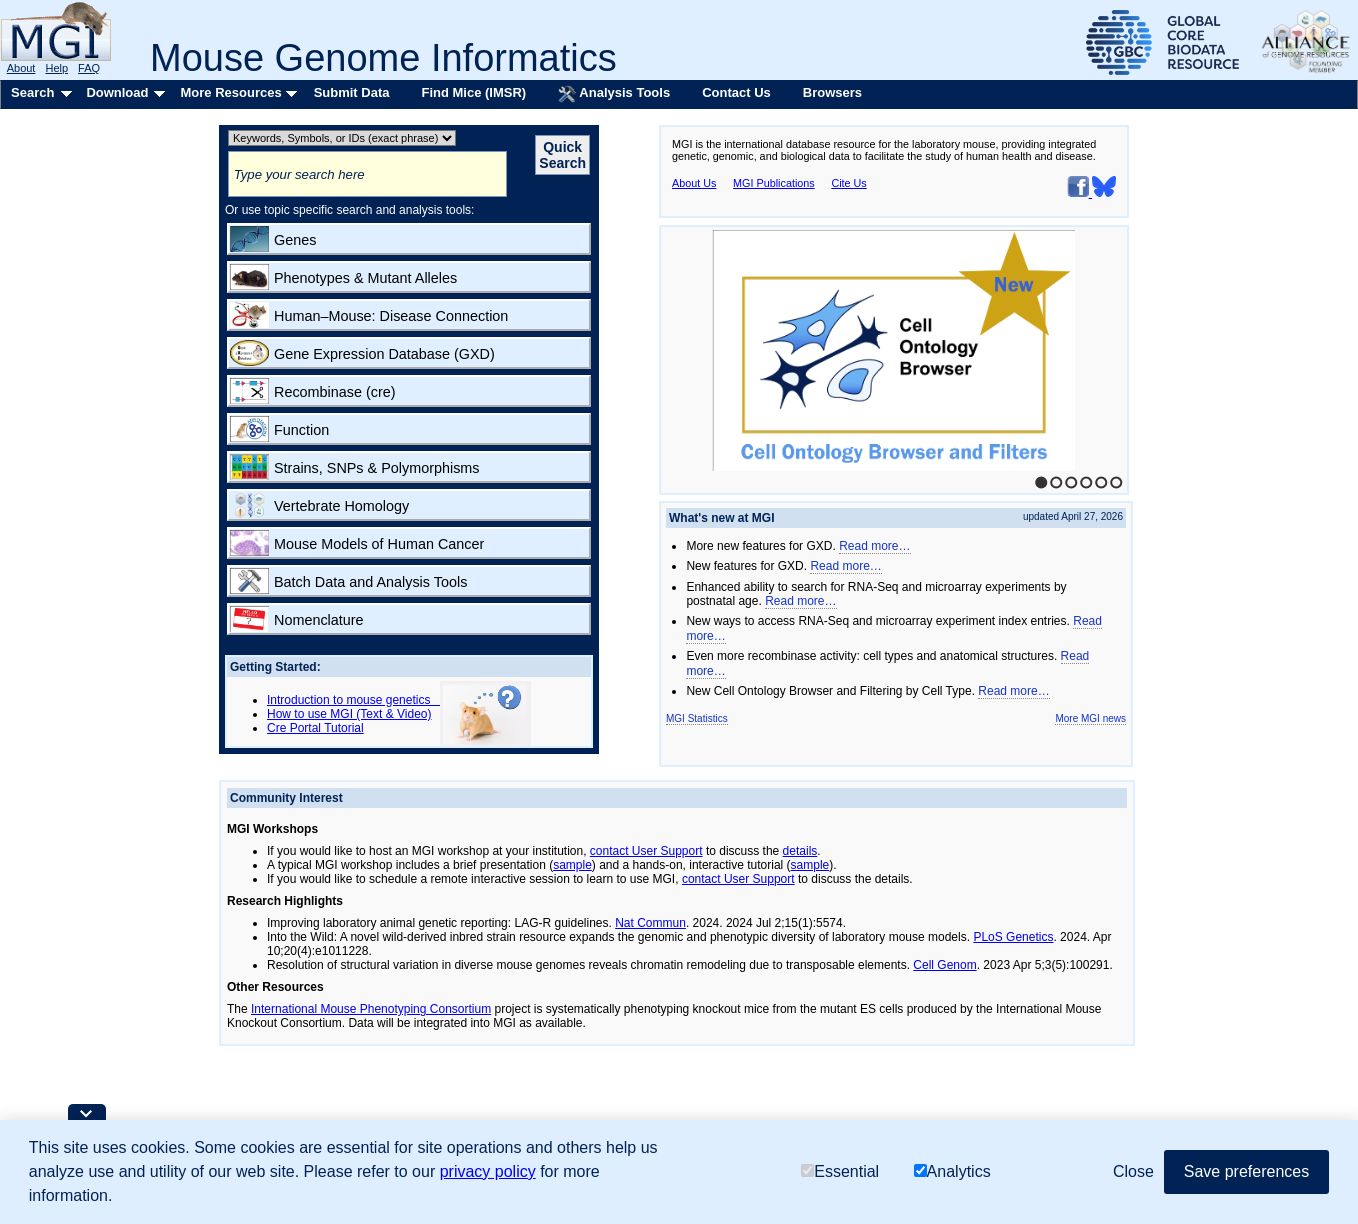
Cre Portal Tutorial (315, 728)
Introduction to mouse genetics (353, 700)
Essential (840, 1171)
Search (32, 92)
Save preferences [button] (1246, 1171)
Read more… (874, 546)
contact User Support (646, 851)
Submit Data (352, 92)
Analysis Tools (614, 94)
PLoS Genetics (1013, 937)
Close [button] (1133, 1171)
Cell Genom (944, 965)
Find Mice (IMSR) (473, 92)
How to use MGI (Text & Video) (349, 714)
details (800, 851)
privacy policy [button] (488, 1171)
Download (117, 92)
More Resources (230, 92)
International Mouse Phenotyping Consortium (371, 1009)
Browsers (832, 92)
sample (572, 865)
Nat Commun (650, 923)
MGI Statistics (697, 718)
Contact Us (736, 92)
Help (56, 68)
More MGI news (1090, 718)
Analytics (952, 1171)
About (21, 68)
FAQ (89, 68)
